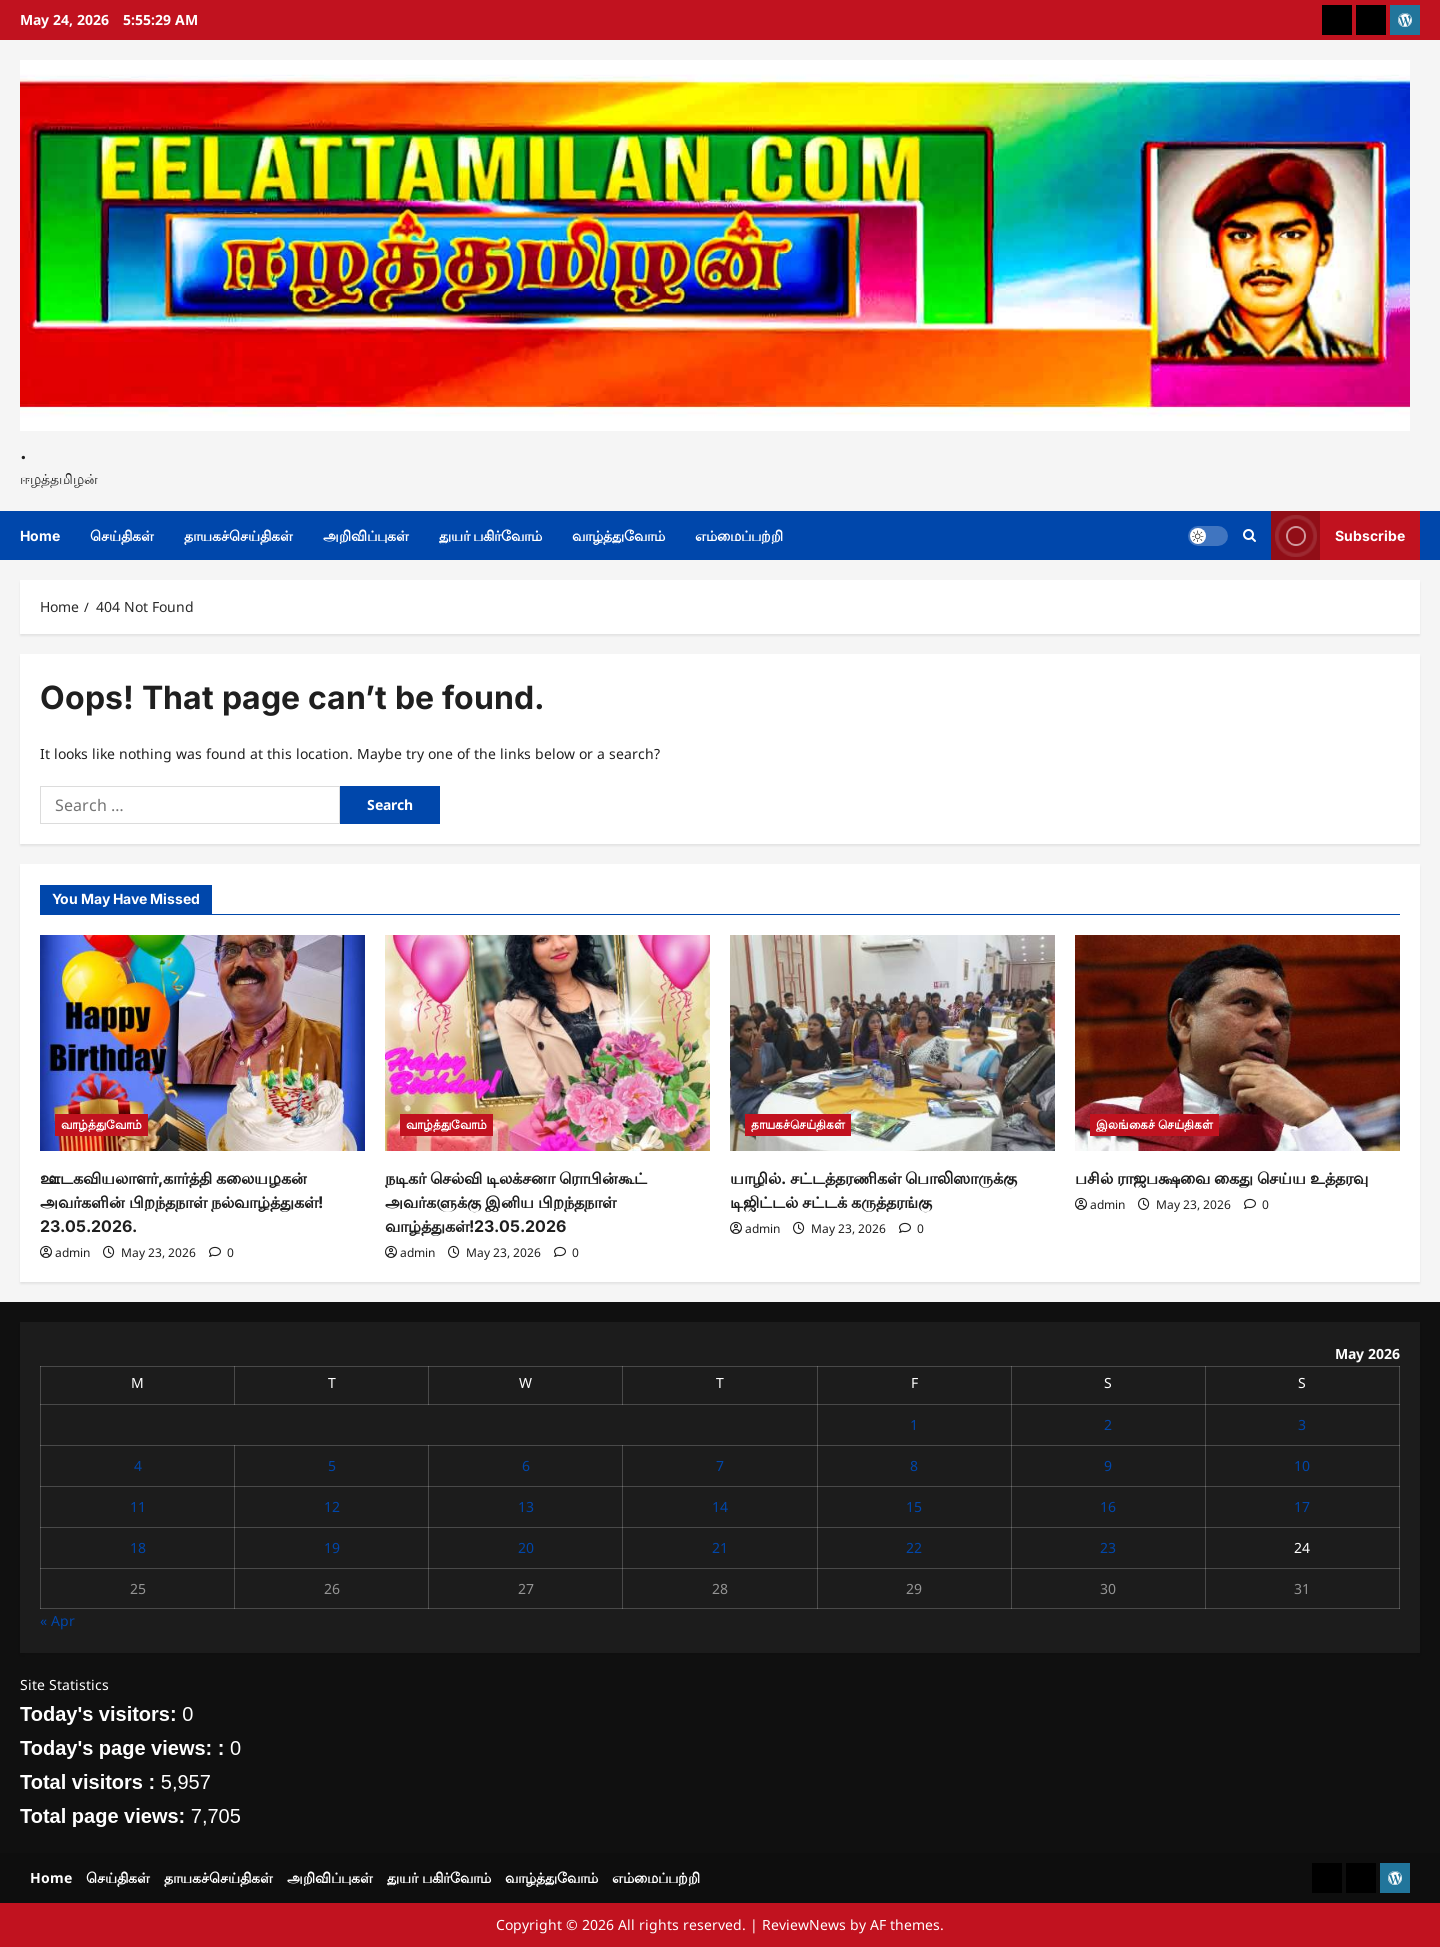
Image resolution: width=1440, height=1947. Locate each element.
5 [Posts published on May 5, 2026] (332, 1465)
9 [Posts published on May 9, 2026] (1108, 1465)
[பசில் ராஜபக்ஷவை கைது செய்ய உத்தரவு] (1237, 1043)
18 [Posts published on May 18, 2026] (138, 1547)
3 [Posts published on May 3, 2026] (1302, 1424)
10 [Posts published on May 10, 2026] (1302, 1465)
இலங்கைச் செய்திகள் (1154, 1124)
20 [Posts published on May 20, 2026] (526, 1547)
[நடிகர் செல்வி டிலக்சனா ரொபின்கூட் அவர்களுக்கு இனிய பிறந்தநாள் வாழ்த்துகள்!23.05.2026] (547, 1043)
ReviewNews (804, 1924)
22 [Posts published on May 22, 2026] (914, 1547)
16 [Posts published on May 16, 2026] (1108, 1506)
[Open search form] (1249, 535)
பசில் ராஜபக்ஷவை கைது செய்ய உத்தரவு (1221, 1178)
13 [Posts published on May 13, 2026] (526, 1506)
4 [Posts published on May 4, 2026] (138, 1465)
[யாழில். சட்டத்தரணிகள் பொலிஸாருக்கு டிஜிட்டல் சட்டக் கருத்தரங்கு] (892, 1043)
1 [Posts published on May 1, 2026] (914, 1424)
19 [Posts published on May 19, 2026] (332, 1547)
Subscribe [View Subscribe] (1338, 535)
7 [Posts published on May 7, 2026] (720, 1465)
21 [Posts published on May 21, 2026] (720, 1547)
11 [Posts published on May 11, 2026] (138, 1506)
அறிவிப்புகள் (366, 535)
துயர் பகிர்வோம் (490, 535)
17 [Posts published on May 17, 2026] (1302, 1506)
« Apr (57, 1620)
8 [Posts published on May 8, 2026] (914, 1465)
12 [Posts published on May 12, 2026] (332, 1506)
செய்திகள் (122, 535)
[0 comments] (221, 1252)
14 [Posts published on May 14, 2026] (720, 1506)
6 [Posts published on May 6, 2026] (526, 1465)
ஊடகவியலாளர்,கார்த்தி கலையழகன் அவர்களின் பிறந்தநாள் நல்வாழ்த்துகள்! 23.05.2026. (181, 1202)
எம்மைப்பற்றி (739, 535)
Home (40, 535)
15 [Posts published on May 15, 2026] (914, 1506)
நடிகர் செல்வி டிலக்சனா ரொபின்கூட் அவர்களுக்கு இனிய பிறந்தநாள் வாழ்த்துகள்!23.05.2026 (516, 1202)
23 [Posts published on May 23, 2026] (1108, 1547)
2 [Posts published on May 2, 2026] (1108, 1424)
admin (72, 1252)
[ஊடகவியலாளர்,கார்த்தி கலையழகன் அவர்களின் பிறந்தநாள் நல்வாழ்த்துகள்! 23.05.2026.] (202, 1043)
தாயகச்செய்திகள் (238, 535)
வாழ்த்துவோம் (618, 535)
